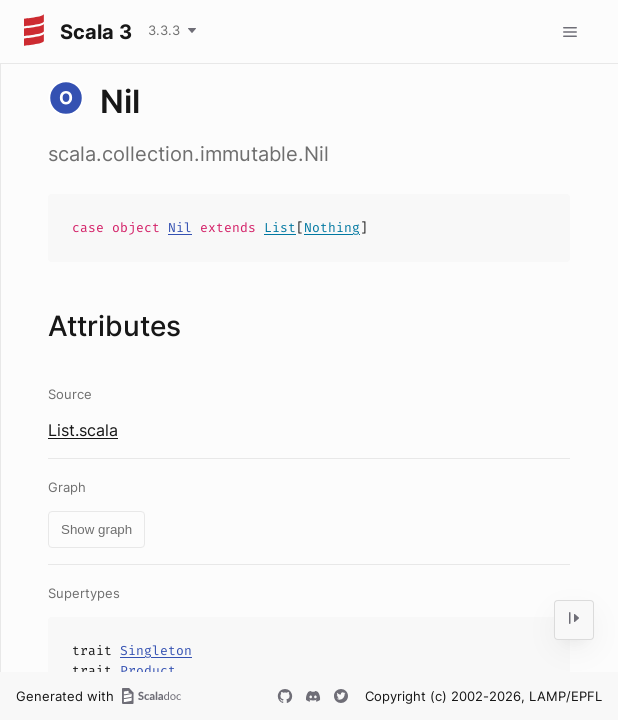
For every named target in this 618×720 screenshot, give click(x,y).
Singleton (156, 650)
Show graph (96, 529)
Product (148, 670)
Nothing (332, 227)
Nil (180, 227)
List (280, 227)
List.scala (83, 430)
